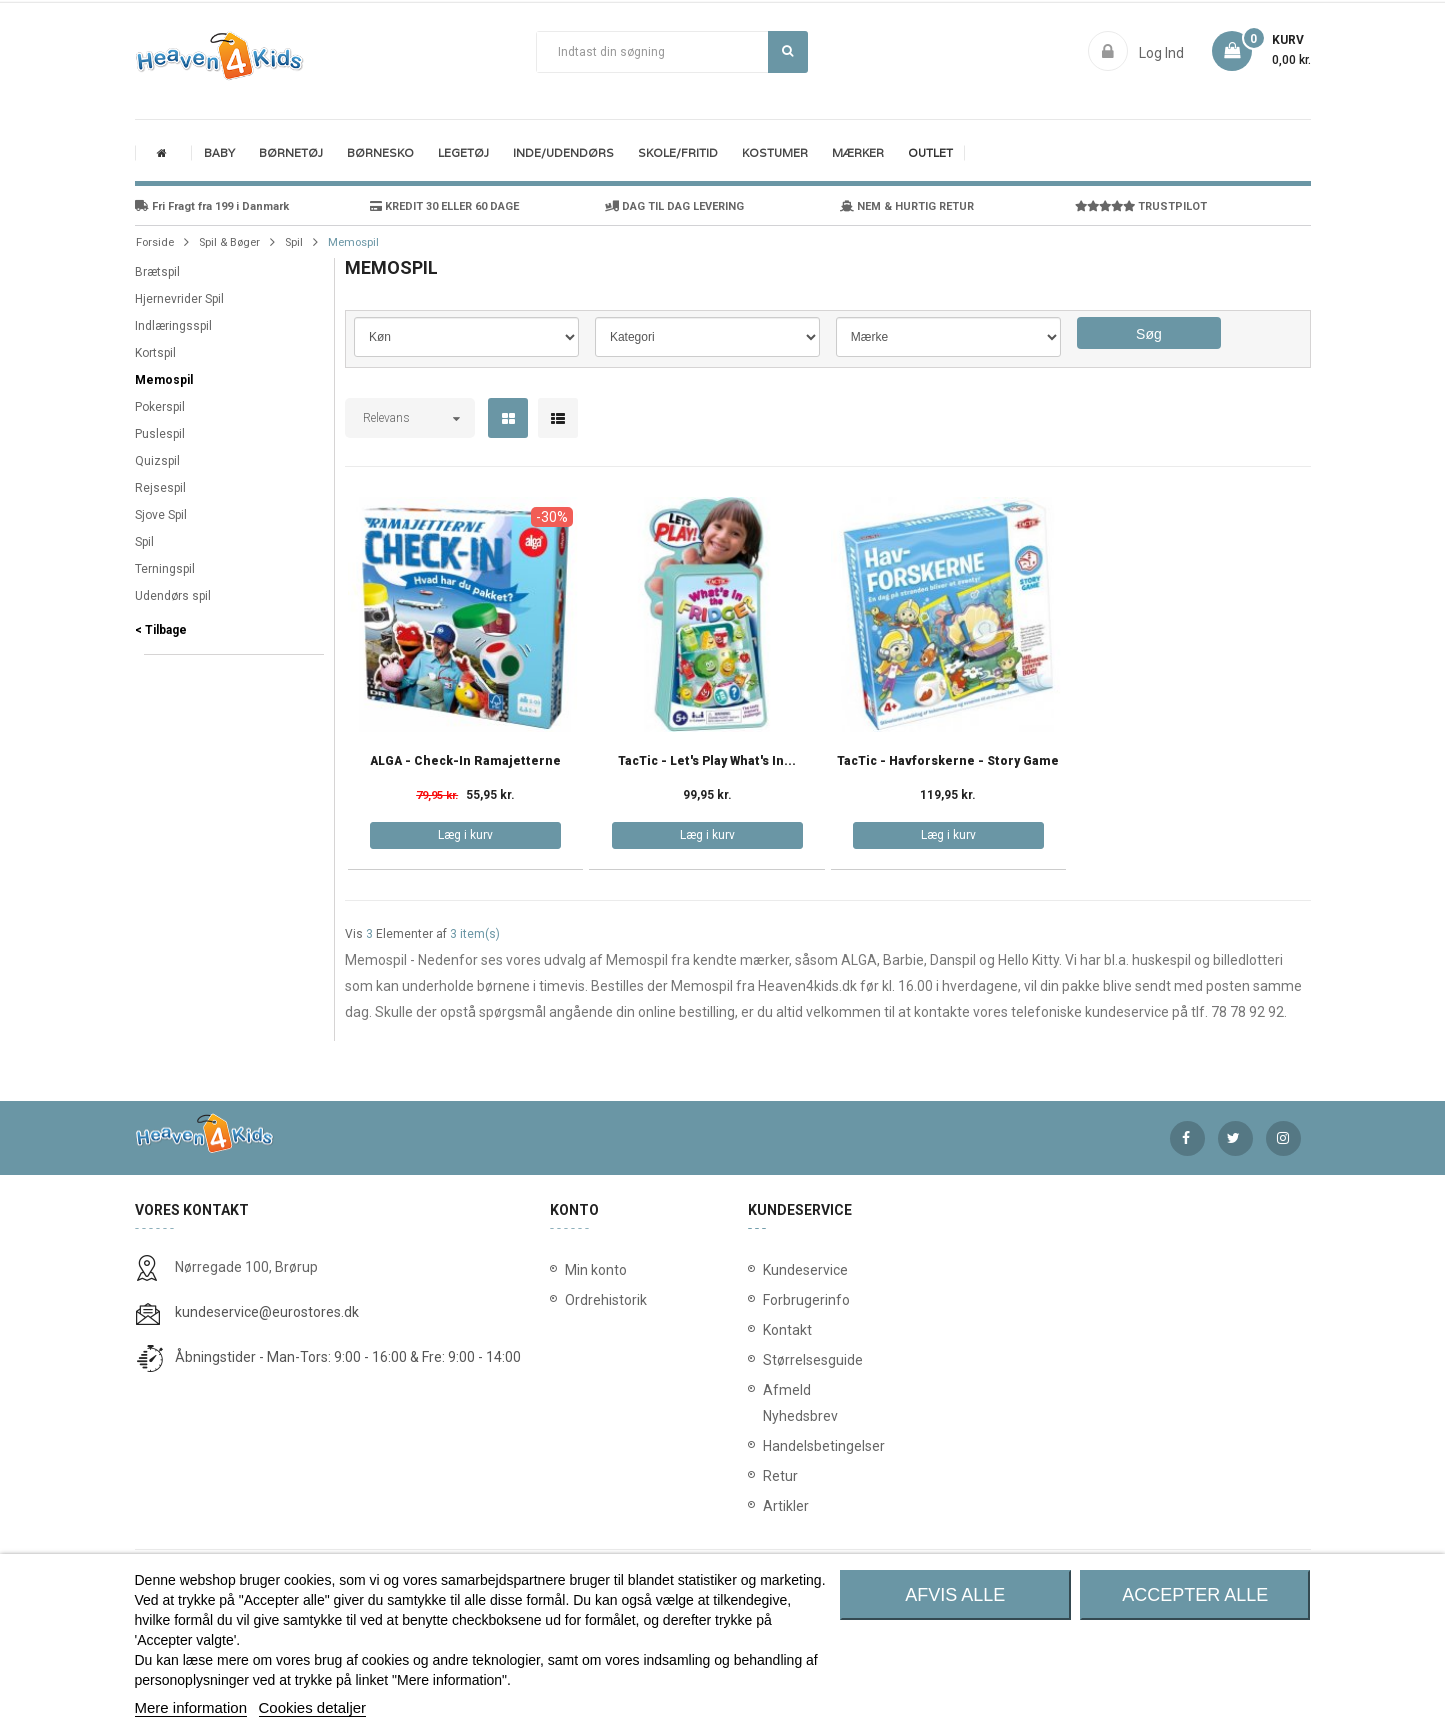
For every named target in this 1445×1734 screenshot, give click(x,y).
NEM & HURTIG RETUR (907, 206)
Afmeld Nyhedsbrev (767, 1403)
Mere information (191, 1707)
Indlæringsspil (173, 326)
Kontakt (767, 1330)
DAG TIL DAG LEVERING (674, 206)
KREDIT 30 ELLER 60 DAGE (444, 206)
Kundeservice (767, 1270)
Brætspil (157, 272)
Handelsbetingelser (767, 1446)
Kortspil (155, 353)
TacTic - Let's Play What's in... (707, 761)
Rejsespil (160, 488)
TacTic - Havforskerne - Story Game (948, 761)
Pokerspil (160, 407)
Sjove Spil (161, 515)
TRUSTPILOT (1141, 206)
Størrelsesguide (767, 1360)
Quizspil (157, 461)
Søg (787, 51)
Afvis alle (955, 1595)
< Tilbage (161, 630)
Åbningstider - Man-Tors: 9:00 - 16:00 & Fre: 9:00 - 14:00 (348, 1357)
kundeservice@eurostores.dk (267, 1312)
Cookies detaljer (313, 1707)
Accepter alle (1195, 1595)
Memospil (164, 380)
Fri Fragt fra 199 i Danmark (212, 206)
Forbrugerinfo (767, 1300)
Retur (767, 1476)
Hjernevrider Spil (179, 299)
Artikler (767, 1506)
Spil (144, 542)
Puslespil (160, 434)
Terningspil (165, 569)
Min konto (596, 1270)
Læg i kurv (465, 835)
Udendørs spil (173, 596)
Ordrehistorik (599, 1300)
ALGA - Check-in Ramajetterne (465, 761)
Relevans (386, 418)
